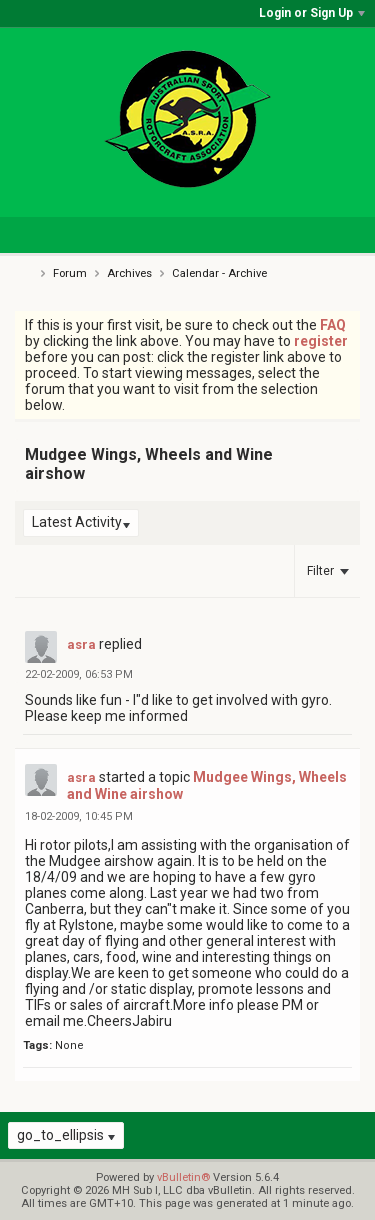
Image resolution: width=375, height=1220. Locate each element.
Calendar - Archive (219, 273)
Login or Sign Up (312, 13)
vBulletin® (183, 1177)
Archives (129, 273)
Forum (70, 273)
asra (81, 644)
